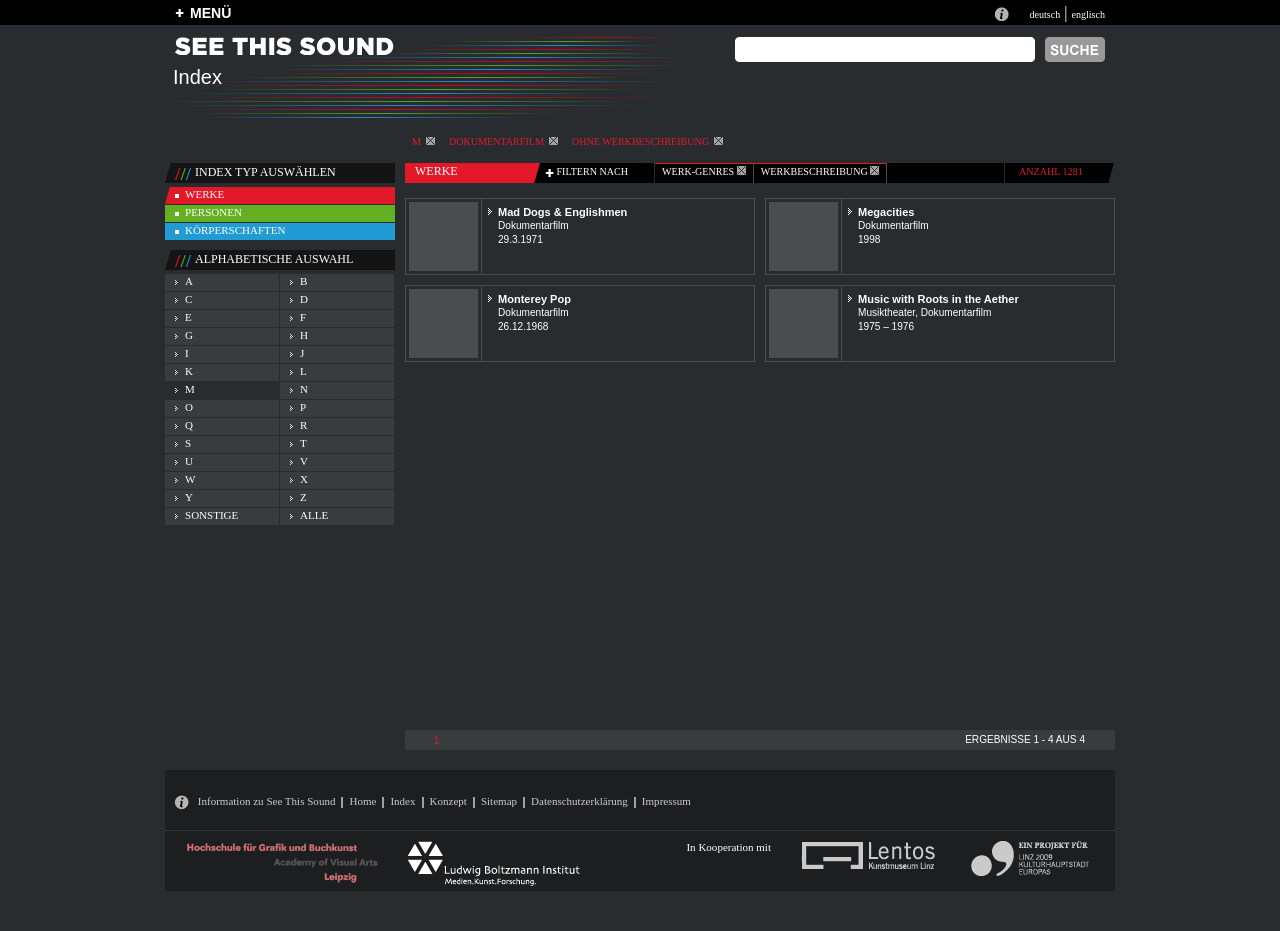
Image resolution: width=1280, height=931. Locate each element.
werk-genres (704, 171)
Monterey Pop (534, 299)
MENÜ (210, 13)
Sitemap (499, 801)
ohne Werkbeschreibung (647, 141)
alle (314, 515)
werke (204, 194)
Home (362, 801)
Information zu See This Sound (267, 801)
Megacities (886, 212)
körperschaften (235, 230)
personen (213, 212)
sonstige (211, 515)
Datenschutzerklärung (579, 801)
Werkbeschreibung (820, 171)
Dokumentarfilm (503, 141)
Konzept (448, 801)
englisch (1088, 14)
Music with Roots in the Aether (938, 299)
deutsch (1044, 14)
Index (402, 801)
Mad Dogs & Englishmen (562, 212)
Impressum (666, 801)
